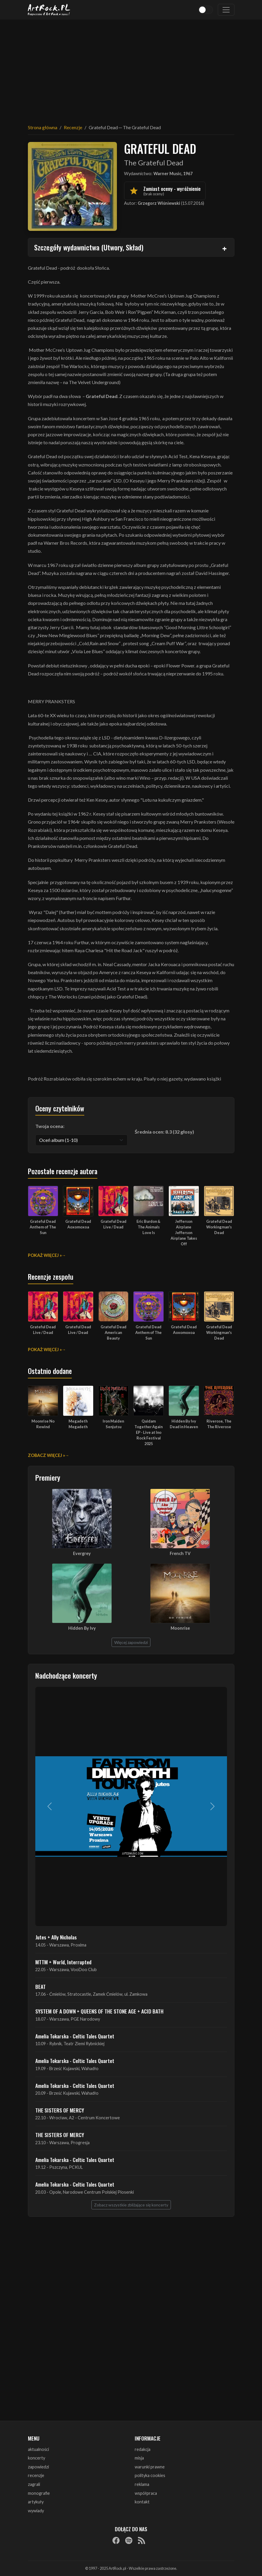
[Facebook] (116, 2540)
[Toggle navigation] (226, 10)
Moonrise (180, 1628)
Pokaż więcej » (45, 1255)
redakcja (142, 2449)
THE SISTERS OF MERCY (59, 2110)
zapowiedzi (38, 2466)
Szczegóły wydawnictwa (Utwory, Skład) (88, 247)
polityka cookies (150, 2475)
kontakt (142, 2501)
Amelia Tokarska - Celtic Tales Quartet (74, 2036)
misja (139, 2457)
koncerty (36, 2457)
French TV (180, 1553)
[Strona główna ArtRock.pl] (49, 9)
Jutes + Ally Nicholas (56, 1937)
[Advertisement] (131, 68)
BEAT (40, 1986)
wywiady (36, 2510)
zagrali (34, 2484)
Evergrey (82, 1553)
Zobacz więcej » (46, 1455)
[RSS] (141, 2540)
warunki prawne (150, 2466)
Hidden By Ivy (82, 1628)
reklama (142, 2484)
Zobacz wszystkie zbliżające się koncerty (131, 2204)
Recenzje (73, 127)
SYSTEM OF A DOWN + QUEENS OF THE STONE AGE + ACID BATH (99, 2011)
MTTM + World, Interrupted (63, 1962)
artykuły (36, 2501)
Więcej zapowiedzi (131, 1642)
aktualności (38, 2449)
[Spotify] (128, 2540)
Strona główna (42, 127)
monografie (39, 2493)
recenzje (36, 2475)
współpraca (146, 2493)
